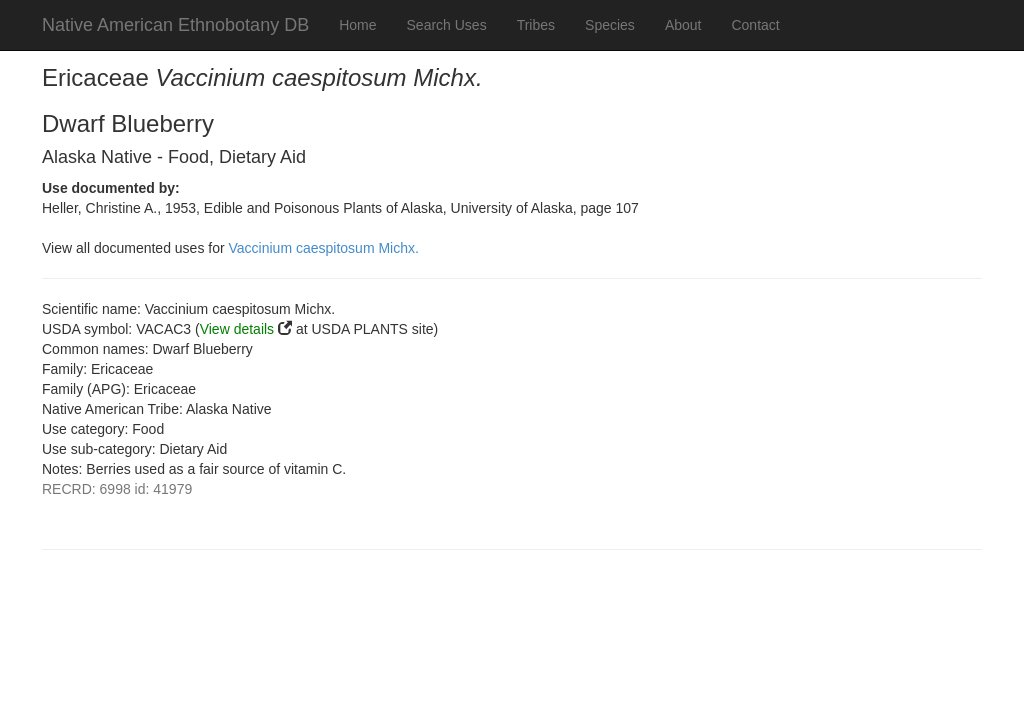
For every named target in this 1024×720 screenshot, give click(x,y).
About (683, 25)
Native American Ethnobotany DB (175, 25)
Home (357, 25)
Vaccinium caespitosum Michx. (324, 248)
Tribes (536, 25)
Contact (755, 25)
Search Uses (447, 25)
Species (610, 25)
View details (237, 329)
